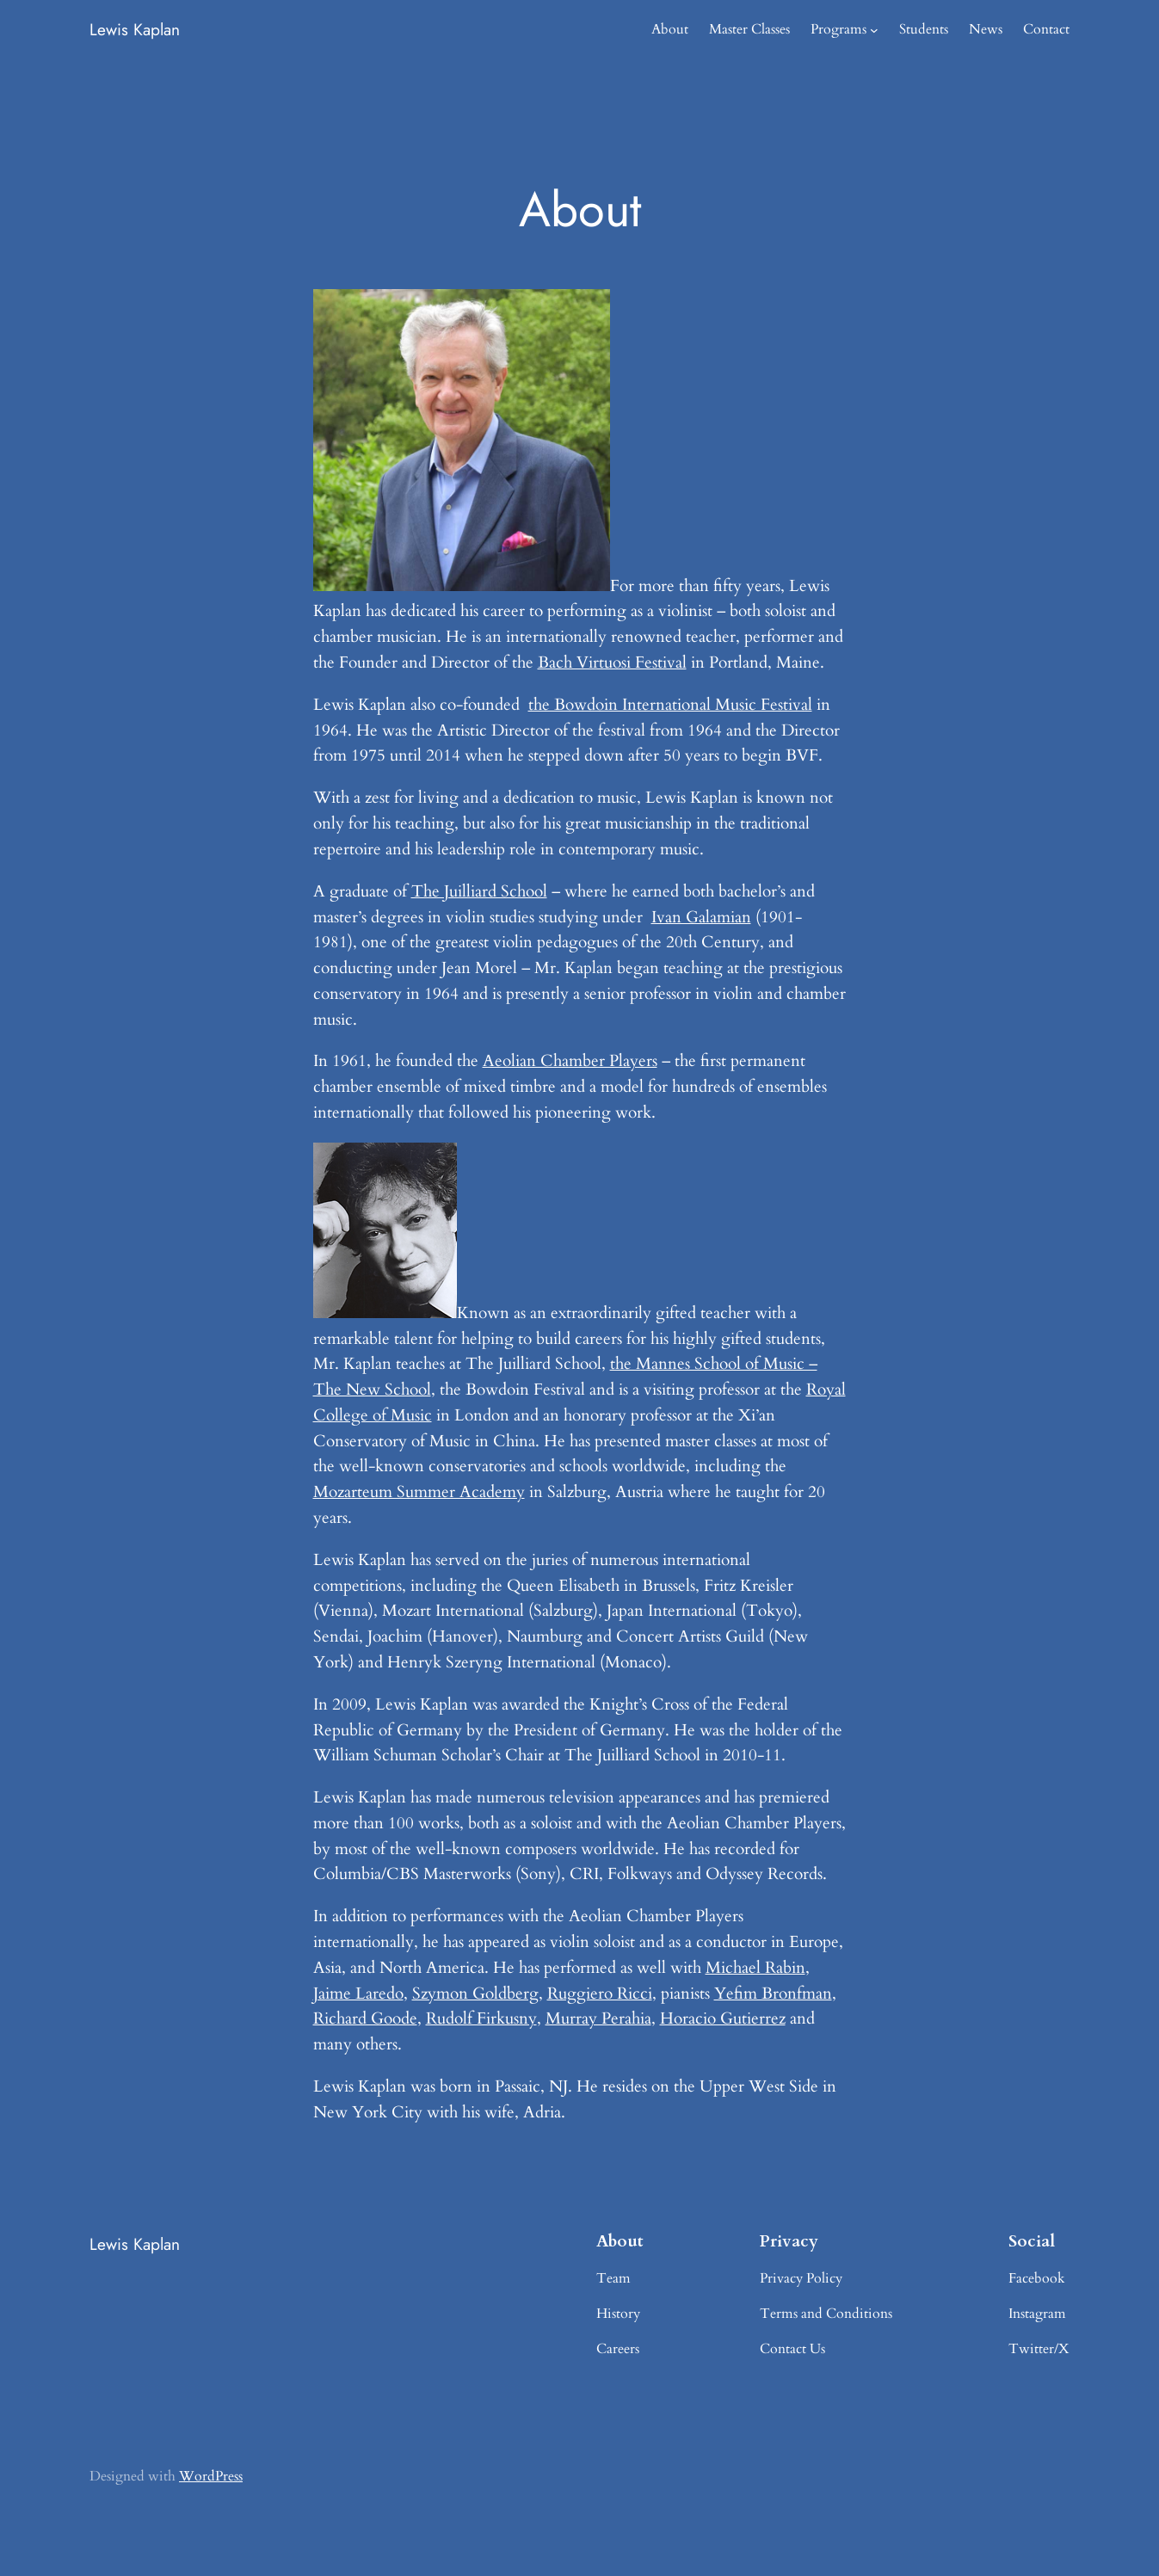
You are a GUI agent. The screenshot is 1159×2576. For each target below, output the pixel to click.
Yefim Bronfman (773, 1993)
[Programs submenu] (874, 30)
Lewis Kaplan (134, 29)
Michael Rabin (755, 1968)
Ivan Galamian (701, 917)
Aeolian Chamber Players (570, 1061)
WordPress (211, 2476)
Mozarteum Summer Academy (419, 1492)
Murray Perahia (598, 2018)
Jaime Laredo (358, 1993)
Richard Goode (365, 2018)
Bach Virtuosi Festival (612, 662)
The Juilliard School (479, 891)
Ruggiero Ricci (599, 1993)
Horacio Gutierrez (723, 2018)
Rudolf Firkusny (481, 2018)
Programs (838, 29)
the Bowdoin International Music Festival (670, 704)
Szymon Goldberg (475, 1993)
